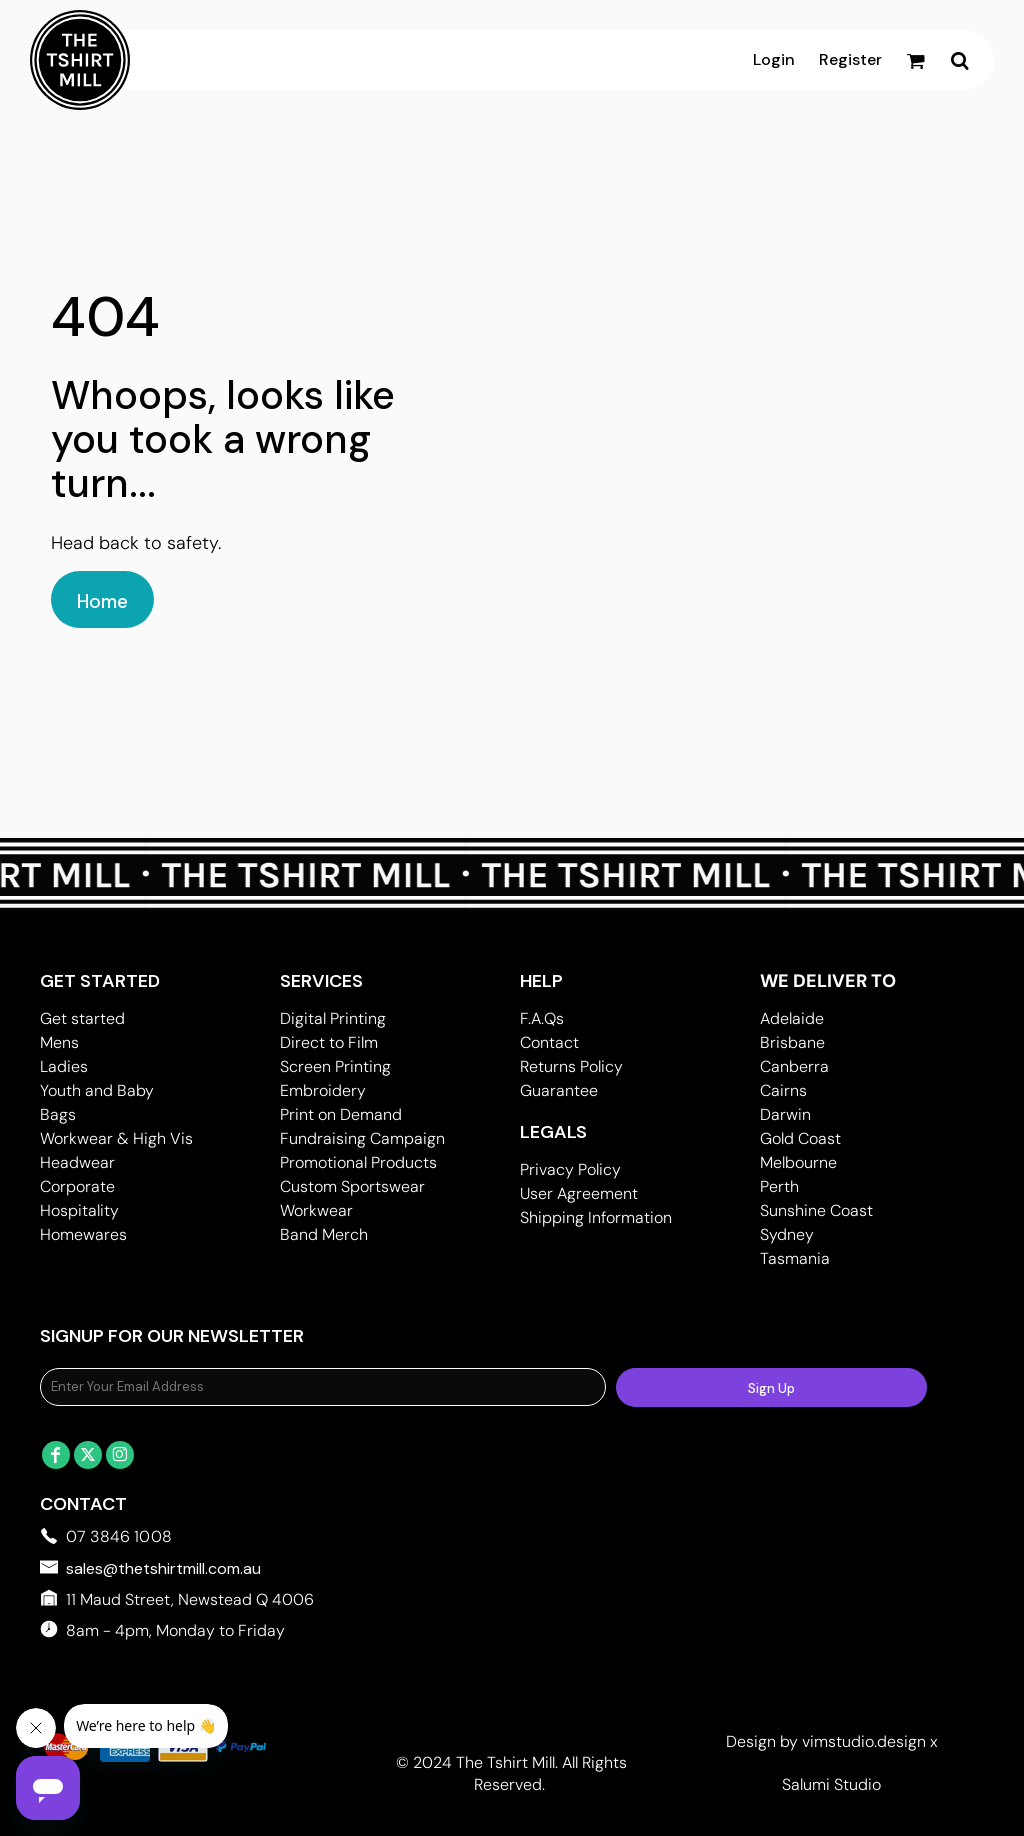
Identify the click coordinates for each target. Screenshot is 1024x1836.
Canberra (794, 1066)
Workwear (316, 1210)
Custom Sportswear (352, 1186)
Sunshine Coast (816, 1210)
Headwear (77, 1162)
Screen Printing (335, 1066)
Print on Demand (341, 1114)
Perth (779, 1186)
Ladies (64, 1066)
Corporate (77, 1186)
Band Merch (324, 1234)
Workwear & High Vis (116, 1138)
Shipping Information (596, 1217)
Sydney (787, 1234)
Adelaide (792, 1018)
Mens (59, 1042)
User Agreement (579, 1193)
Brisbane (792, 1042)
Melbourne (798, 1162)
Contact (549, 1042)
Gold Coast (800, 1138)
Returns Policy (571, 1066)
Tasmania (795, 1258)
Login (774, 59)
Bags (58, 1114)
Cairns (783, 1090)
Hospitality (79, 1210)
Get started (82, 1018)
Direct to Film (329, 1042)
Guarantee (559, 1090)
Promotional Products (358, 1162)
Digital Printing (333, 1018)
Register (850, 59)
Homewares (83, 1234)
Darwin (785, 1114)
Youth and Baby (97, 1090)
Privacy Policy (570, 1169)
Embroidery (323, 1090)
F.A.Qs (542, 1018)
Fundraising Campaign (362, 1138)
